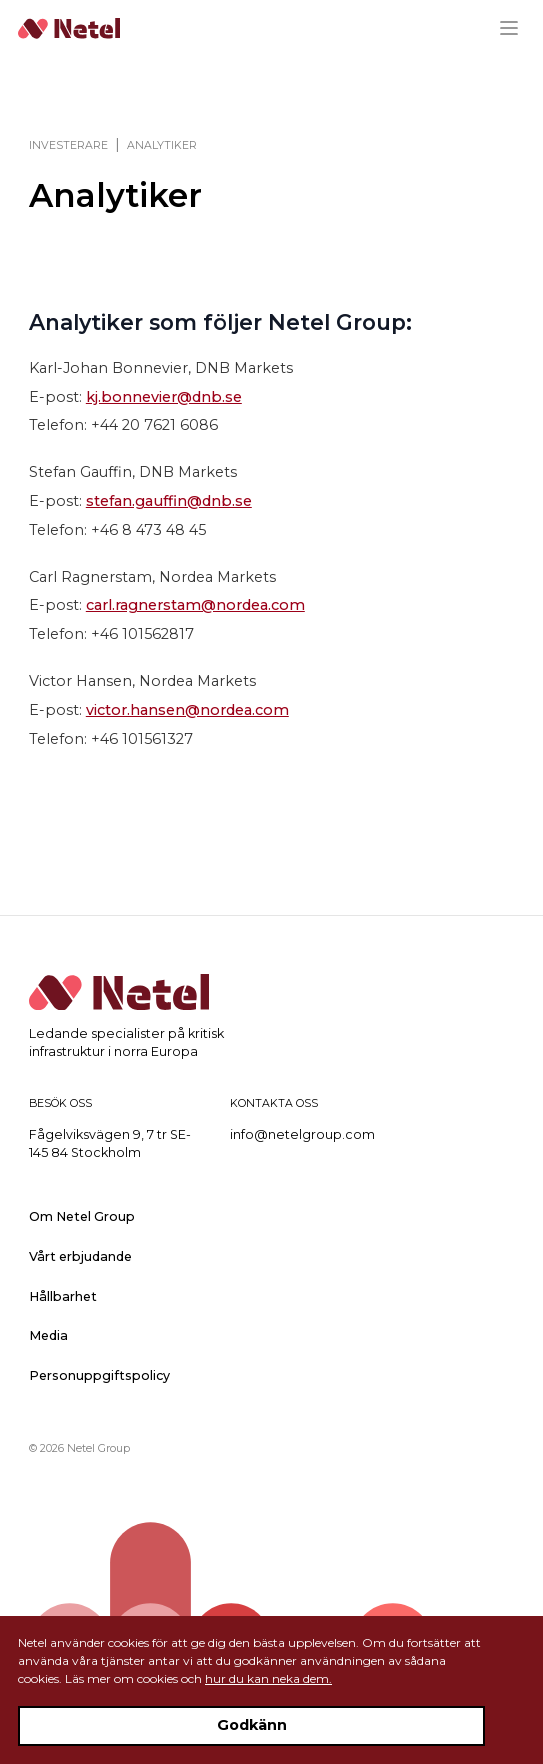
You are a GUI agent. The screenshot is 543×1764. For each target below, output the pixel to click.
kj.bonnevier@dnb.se (164, 397)
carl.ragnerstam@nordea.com (195, 605)
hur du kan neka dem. (268, 1678)
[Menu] (516, 28)
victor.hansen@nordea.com (187, 710)
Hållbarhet (63, 1296)
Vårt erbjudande (80, 1256)
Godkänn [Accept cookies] (252, 1725)
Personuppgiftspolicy (99, 1375)
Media (48, 1335)
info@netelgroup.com (302, 1134)
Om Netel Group (82, 1216)
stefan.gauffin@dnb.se (169, 501)
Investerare (68, 145)
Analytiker (162, 145)
